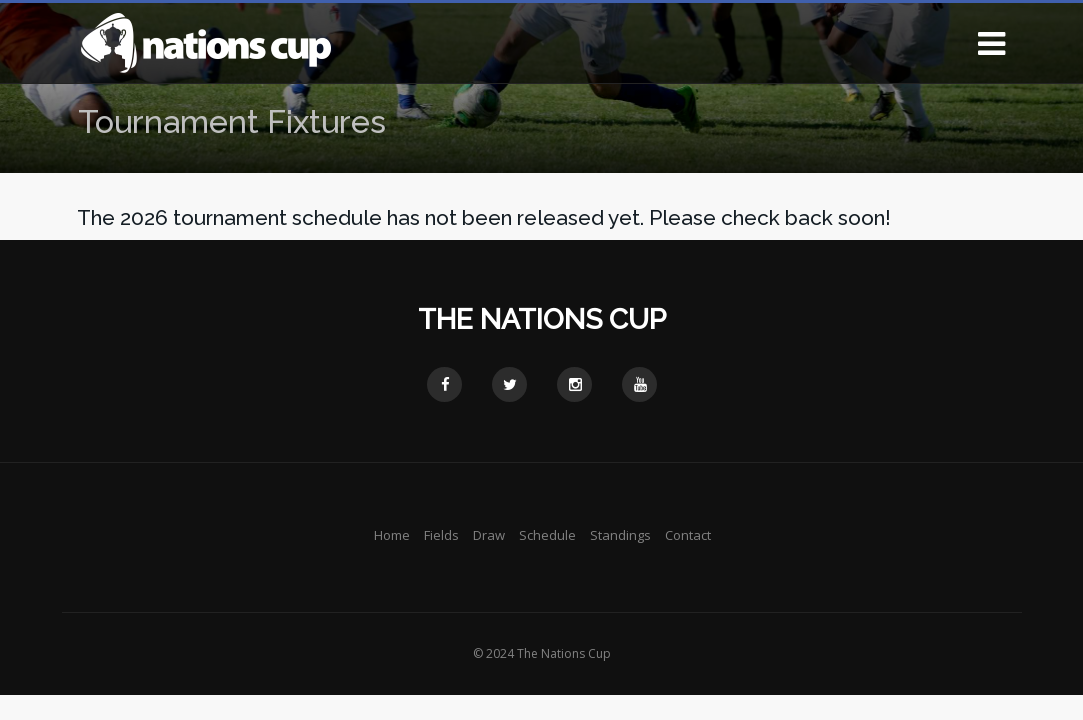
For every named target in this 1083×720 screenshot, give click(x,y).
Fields (441, 535)
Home (392, 535)
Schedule (547, 535)
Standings (620, 535)
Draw (489, 535)
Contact (688, 535)
